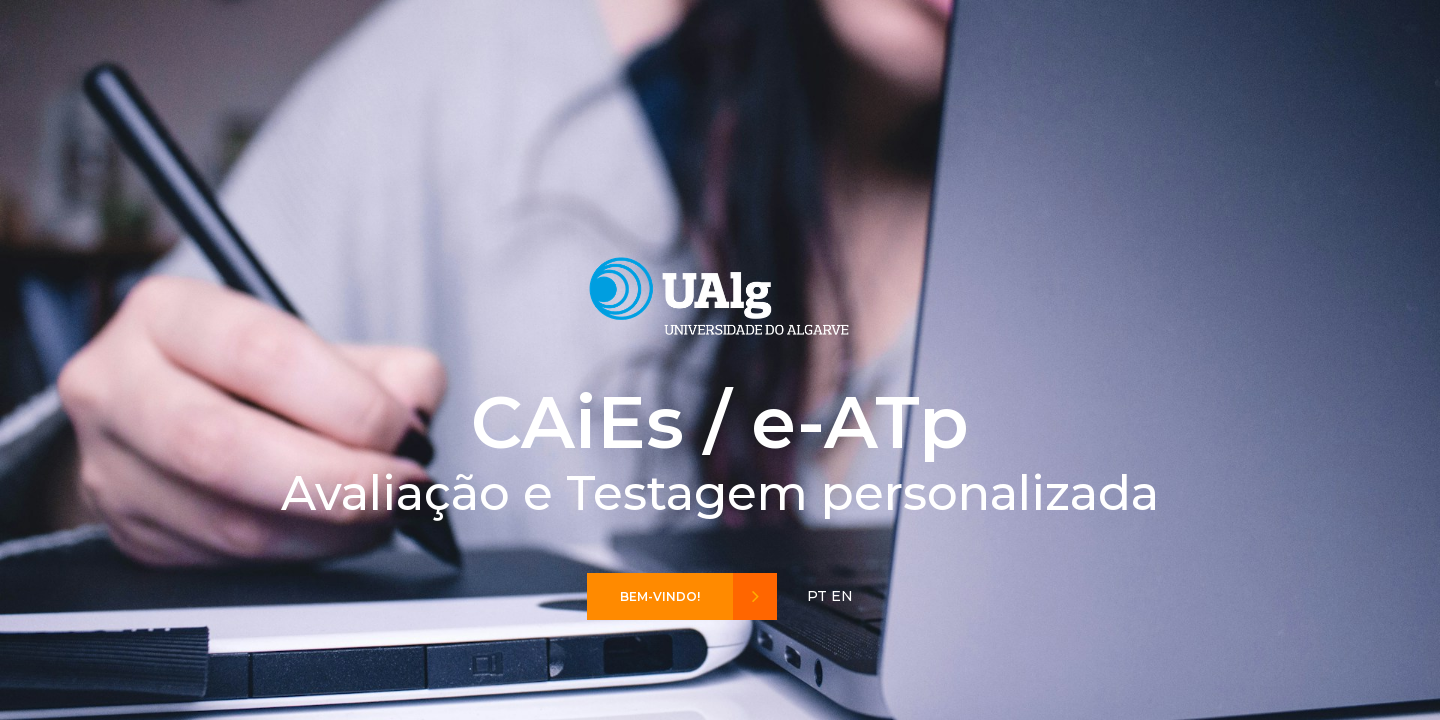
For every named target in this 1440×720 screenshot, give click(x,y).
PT (817, 596)
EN (842, 596)
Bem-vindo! (698, 596)
